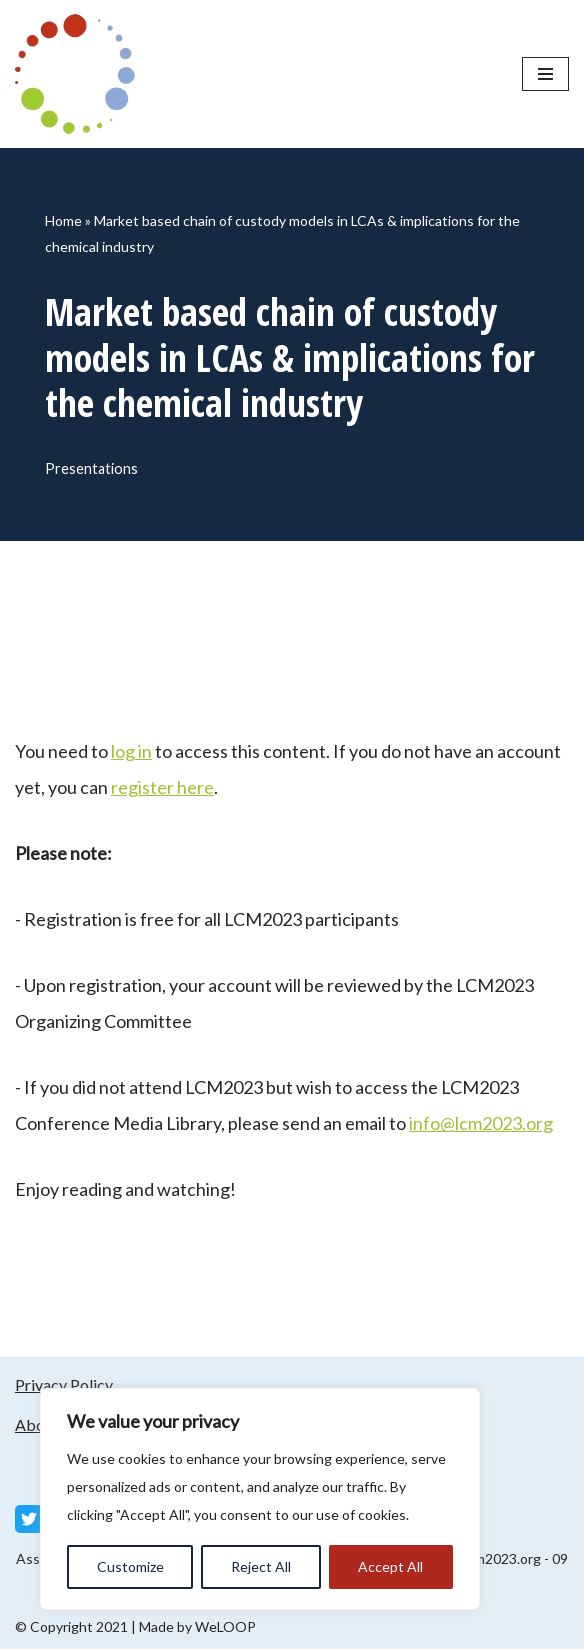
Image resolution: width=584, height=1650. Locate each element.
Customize (130, 1566)
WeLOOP (225, 1627)
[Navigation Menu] (545, 74)
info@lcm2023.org (481, 1124)
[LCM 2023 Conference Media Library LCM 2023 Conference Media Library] (80, 74)
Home (63, 220)
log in (131, 752)
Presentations (91, 468)
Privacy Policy (64, 1385)
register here (162, 788)
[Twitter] (29, 1520)
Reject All (261, 1566)
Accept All (390, 1566)
